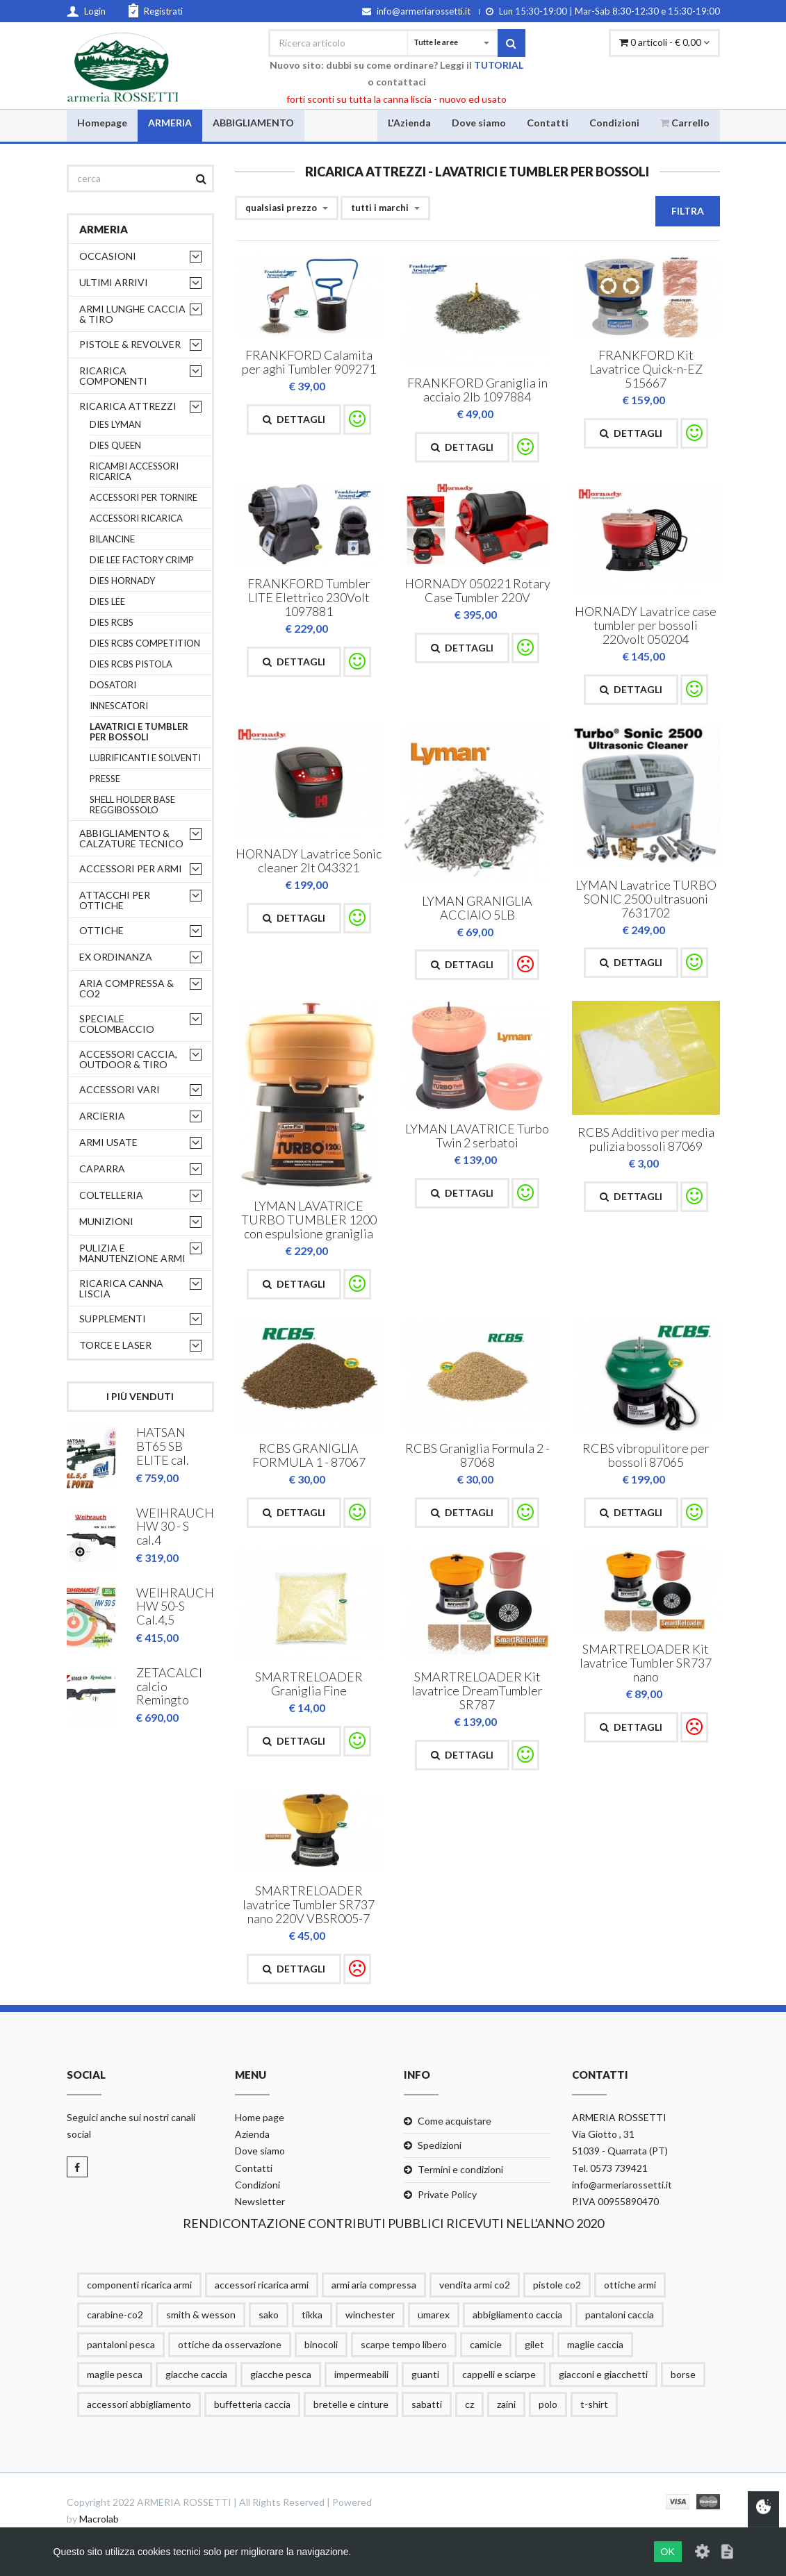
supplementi (112, 1318)
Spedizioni (439, 2146)
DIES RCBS (111, 622)
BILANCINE (112, 539)
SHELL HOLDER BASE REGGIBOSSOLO (132, 805)
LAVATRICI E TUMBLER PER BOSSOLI (139, 732)
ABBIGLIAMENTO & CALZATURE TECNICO (131, 838)
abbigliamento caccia (517, 2314)
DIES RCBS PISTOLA (131, 664)
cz (469, 2404)
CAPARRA (102, 1168)
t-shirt (594, 2404)
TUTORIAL (498, 65)
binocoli (321, 2344)
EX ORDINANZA (115, 957)
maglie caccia (595, 2344)
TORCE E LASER (115, 1345)
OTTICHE (101, 930)
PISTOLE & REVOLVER (130, 344)
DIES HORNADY (122, 581)
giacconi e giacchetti (603, 2374)
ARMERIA (170, 122)
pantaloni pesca (121, 2344)
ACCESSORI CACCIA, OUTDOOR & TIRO (128, 1059)
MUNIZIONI (106, 1221)
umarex (434, 2314)
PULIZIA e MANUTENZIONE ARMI (132, 1253)
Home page (259, 2117)
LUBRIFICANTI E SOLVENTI (145, 758)
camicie (486, 2344)
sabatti (426, 2404)
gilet (534, 2344)
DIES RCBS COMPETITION (145, 643)
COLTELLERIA (111, 1195)
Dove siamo (479, 122)
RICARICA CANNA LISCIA (121, 1288)
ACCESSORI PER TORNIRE (143, 497)
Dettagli (294, 419)
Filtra (687, 211)
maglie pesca (114, 2374)
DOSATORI (113, 685)
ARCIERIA (102, 1116)
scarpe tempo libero (404, 2344)
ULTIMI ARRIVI (113, 282)
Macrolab (99, 2519)
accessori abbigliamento (139, 2404)
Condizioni (614, 122)
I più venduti (140, 1396)
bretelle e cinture (350, 2404)
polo (548, 2404)
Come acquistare (454, 2121)
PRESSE (105, 779)
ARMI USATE (108, 1142)
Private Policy (447, 2194)
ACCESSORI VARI (119, 1089)
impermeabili (361, 2374)
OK (668, 2551)
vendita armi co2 (474, 2285)
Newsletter (260, 2201)
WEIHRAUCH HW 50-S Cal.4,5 (175, 1606)
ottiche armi (630, 2285)
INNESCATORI (119, 706)
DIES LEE (107, 602)
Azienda (252, 2135)
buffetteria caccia (252, 2404)
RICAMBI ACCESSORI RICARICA (134, 471)
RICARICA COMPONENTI (113, 375)
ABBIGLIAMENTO (253, 122)
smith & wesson (201, 2314)
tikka (312, 2314)
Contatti (547, 122)
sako (269, 2314)
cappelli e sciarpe (499, 2374)
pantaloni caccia (619, 2314)
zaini (506, 2404)
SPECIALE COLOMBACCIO (116, 1023)
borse (683, 2374)
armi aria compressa (373, 2285)
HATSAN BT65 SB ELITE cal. (162, 1446)
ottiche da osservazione (229, 2344)
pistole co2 (557, 2285)
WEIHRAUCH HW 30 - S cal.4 (175, 1526)
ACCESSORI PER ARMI (130, 868)
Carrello (685, 122)
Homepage (102, 122)
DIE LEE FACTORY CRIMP (142, 560)
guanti (425, 2374)
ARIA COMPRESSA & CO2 (126, 988)
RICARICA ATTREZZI (128, 406)
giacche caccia (196, 2374)
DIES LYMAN (115, 424)
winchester (370, 2314)
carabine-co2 (115, 2314)
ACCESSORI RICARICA (136, 518)
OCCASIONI (107, 256)
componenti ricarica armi (139, 2285)
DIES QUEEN (115, 445)
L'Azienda (409, 122)
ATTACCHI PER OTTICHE (114, 900)
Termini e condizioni (460, 2170)
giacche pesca (280, 2374)
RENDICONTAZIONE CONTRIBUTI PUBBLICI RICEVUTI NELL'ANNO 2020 (393, 2223)
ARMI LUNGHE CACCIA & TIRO (132, 314)
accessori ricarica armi (262, 2285)
